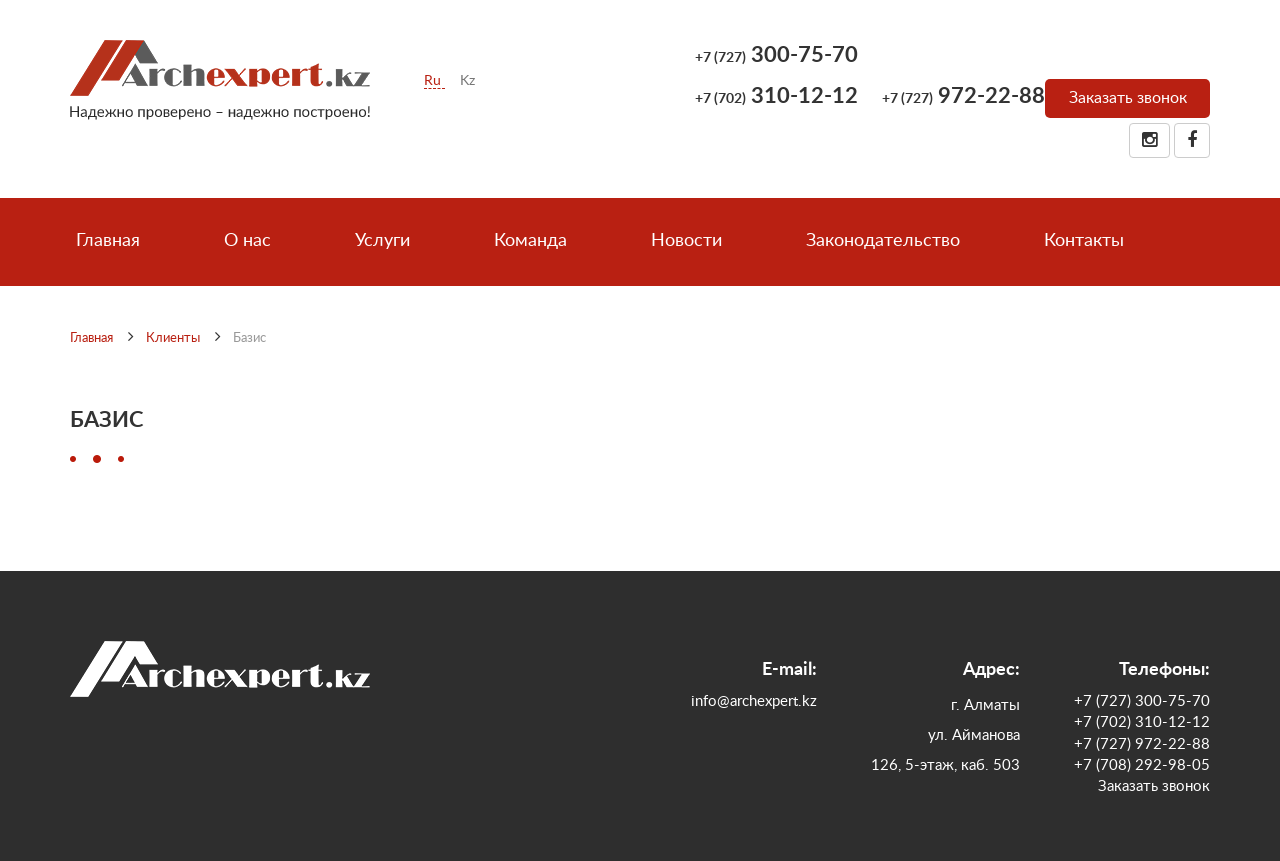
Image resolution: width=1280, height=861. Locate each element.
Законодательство (883, 241)
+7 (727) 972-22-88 (1142, 744)
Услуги (382, 241)
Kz (467, 81)
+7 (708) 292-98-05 (1142, 765)
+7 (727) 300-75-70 (1142, 701)
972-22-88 (963, 96)
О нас (247, 241)
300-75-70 (776, 55)
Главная (108, 241)
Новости (686, 241)
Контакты (1084, 241)
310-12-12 (776, 96)
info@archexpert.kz (754, 701)
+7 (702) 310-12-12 (1142, 722)
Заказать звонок (1128, 98)
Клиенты (173, 338)
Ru (434, 81)
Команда (530, 241)
